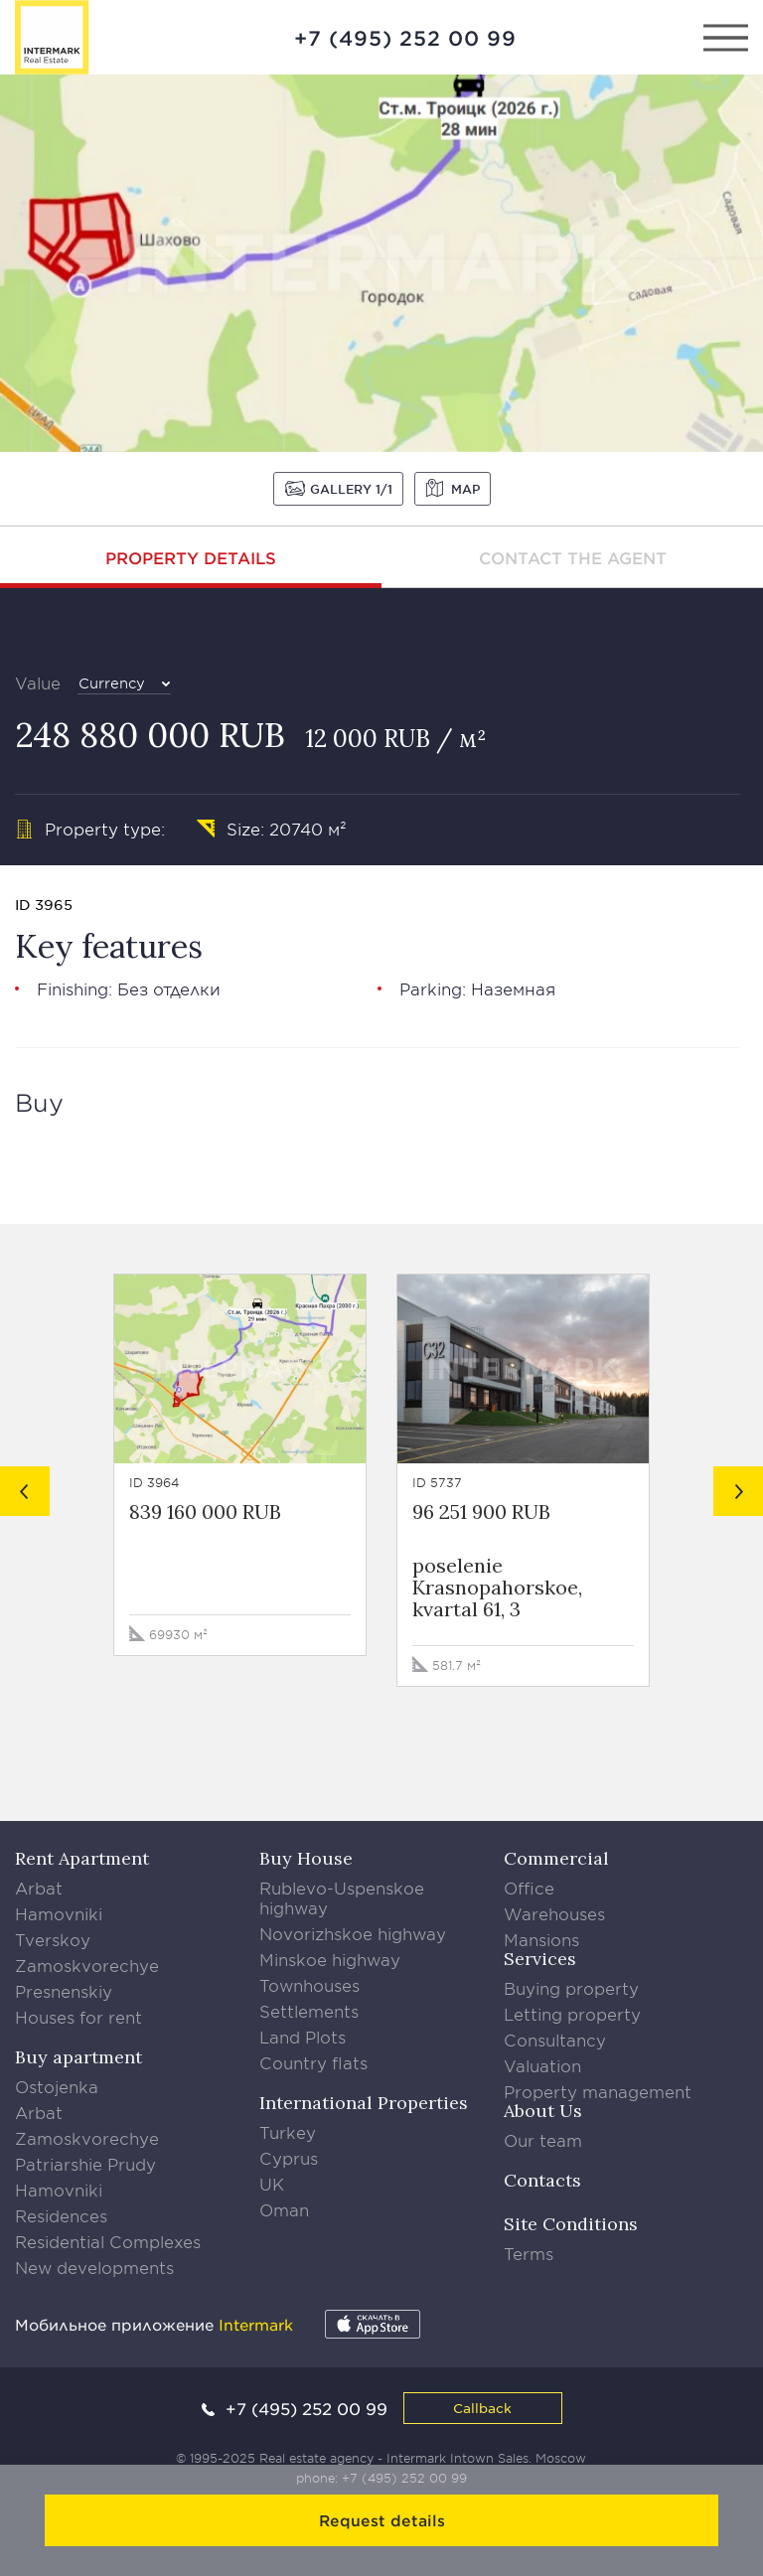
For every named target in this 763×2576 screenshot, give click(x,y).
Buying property (571, 1988)
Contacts (542, 2180)
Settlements (309, 2011)
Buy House (306, 1858)
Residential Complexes (108, 2241)
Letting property (572, 2014)
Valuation (542, 2065)
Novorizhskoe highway (352, 1933)
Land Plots (302, 2036)
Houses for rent (78, 2017)
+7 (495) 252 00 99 (405, 38)
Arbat (39, 1887)
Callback (482, 2407)
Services (540, 1958)
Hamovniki (58, 1913)
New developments (94, 2267)
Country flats (313, 2062)
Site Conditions (571, 2223)
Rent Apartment (82, 1858)
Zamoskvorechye (87, 1965)
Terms (528, 2253)
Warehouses (554, 1913)
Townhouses (309, 1985)
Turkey (287, 2132)
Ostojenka (56, 2086)
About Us (543, 2110)
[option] (381, 263)
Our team (543, 2140)
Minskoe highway (329, 1959)
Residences (61, 2215)
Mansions (541, 1939)
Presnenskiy (63, 1991)
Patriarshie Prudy (85, 2164)
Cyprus (288, 2158)
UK (271, 2184)
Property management (597, 2091)
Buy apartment (78, 2057)
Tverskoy (52, 1939)
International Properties (363, 2102)
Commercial (556, 1858)
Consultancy (555, 2039)
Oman (284, 2209)
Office (529, 1887)
